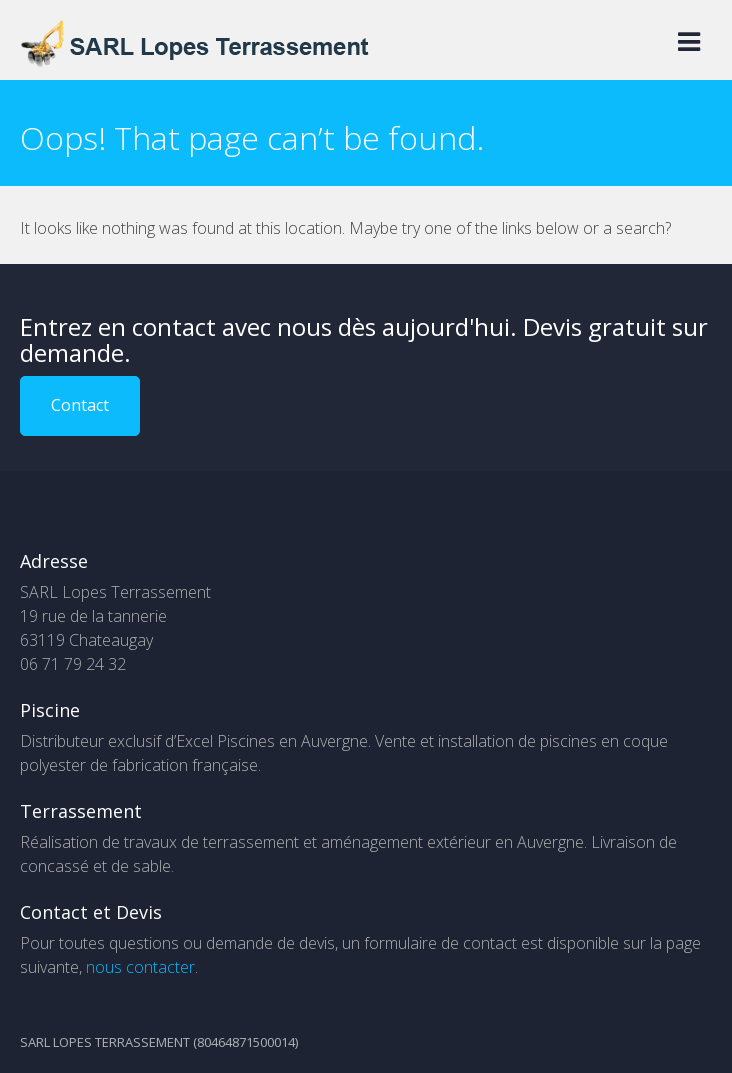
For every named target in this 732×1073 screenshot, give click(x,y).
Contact (80, 405)
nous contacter (140, 967)
